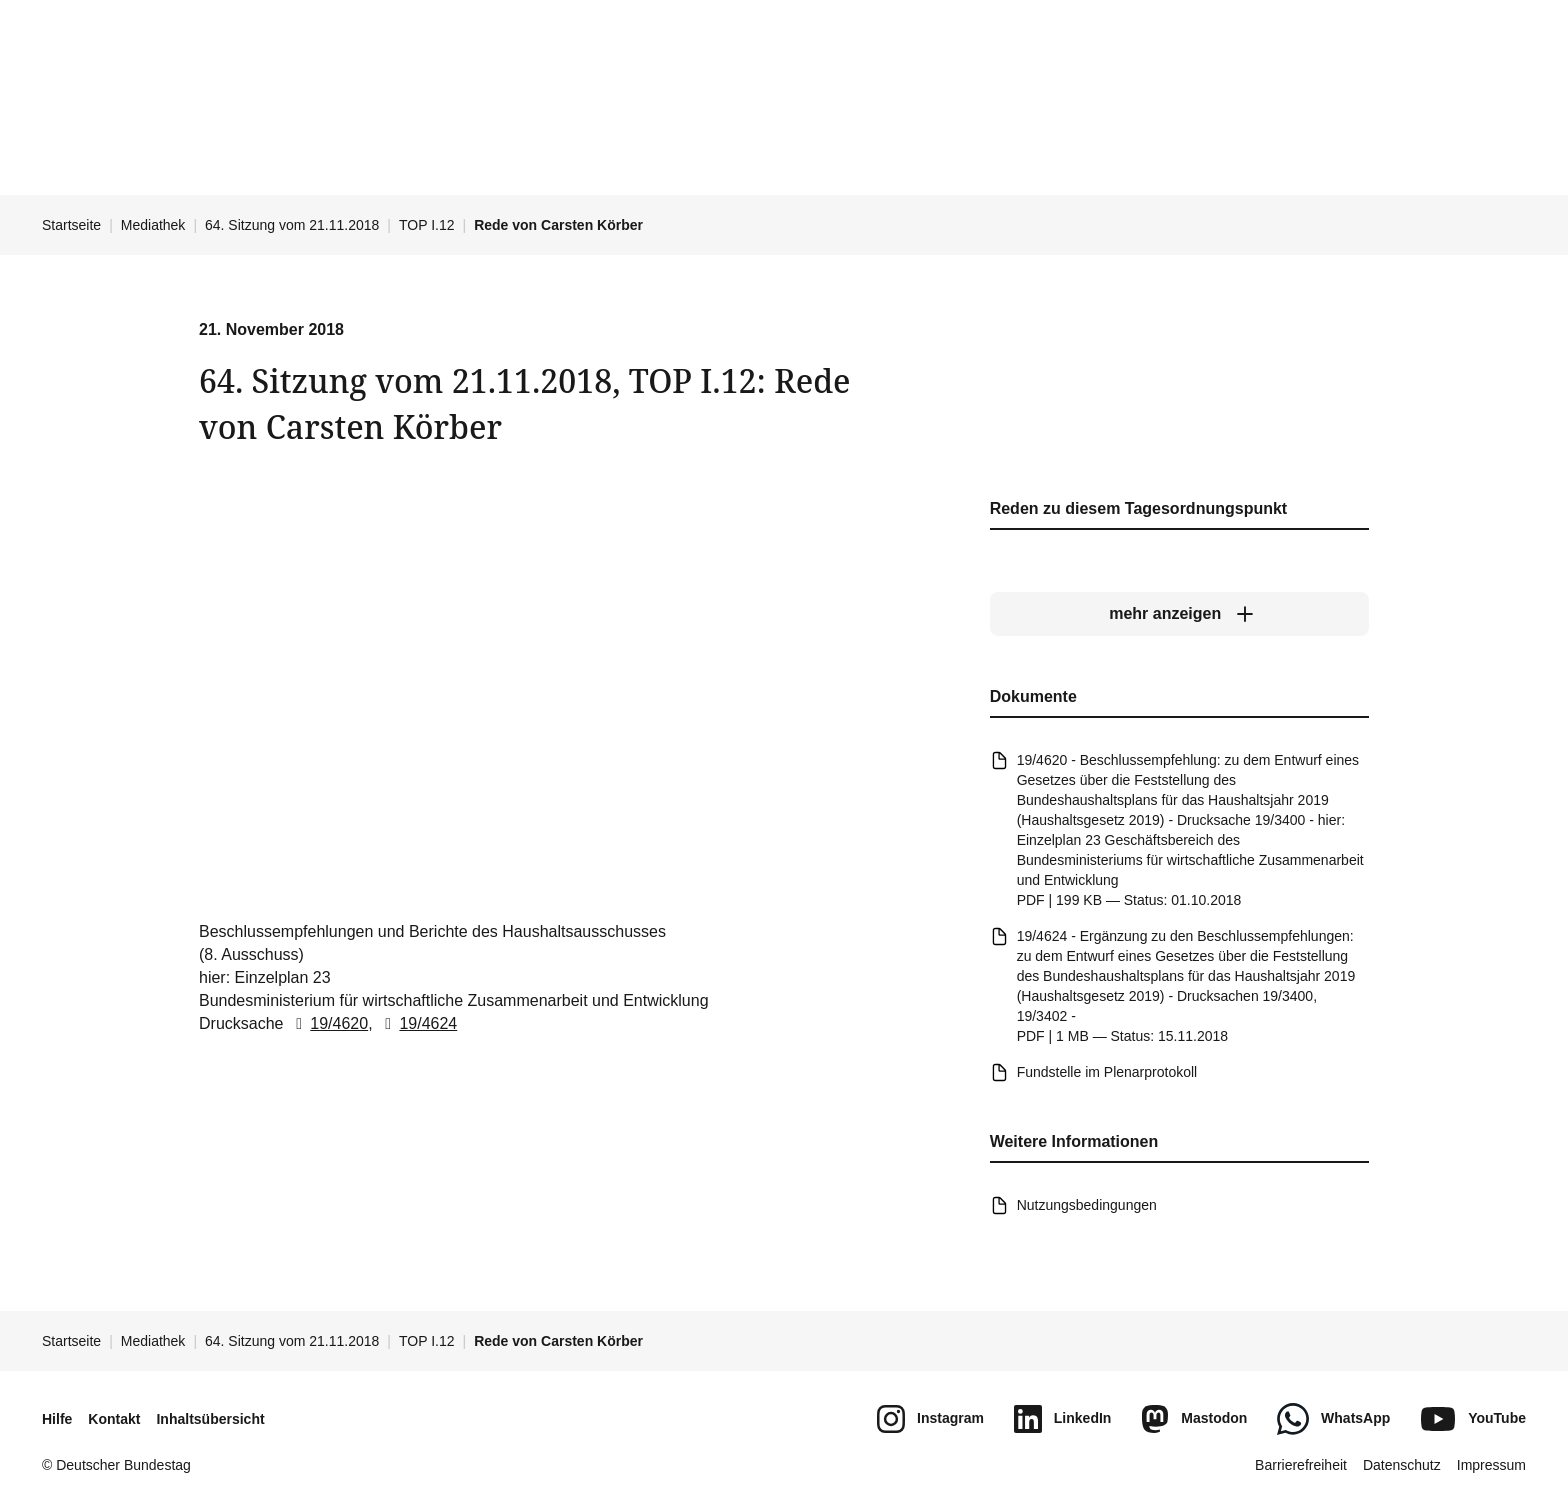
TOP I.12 (427, 225)
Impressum (1491, 1465)
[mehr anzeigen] (1179, 615)
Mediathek (153, 225)
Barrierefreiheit (1301, 1465)
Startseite (71, 225)
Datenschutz (1402, 1465)
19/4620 (328, 1023)
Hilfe (57, 1419)
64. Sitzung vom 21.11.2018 (292, 225)
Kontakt (114, 1419)
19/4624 (417, 1023)
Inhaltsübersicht (210, 1419)
